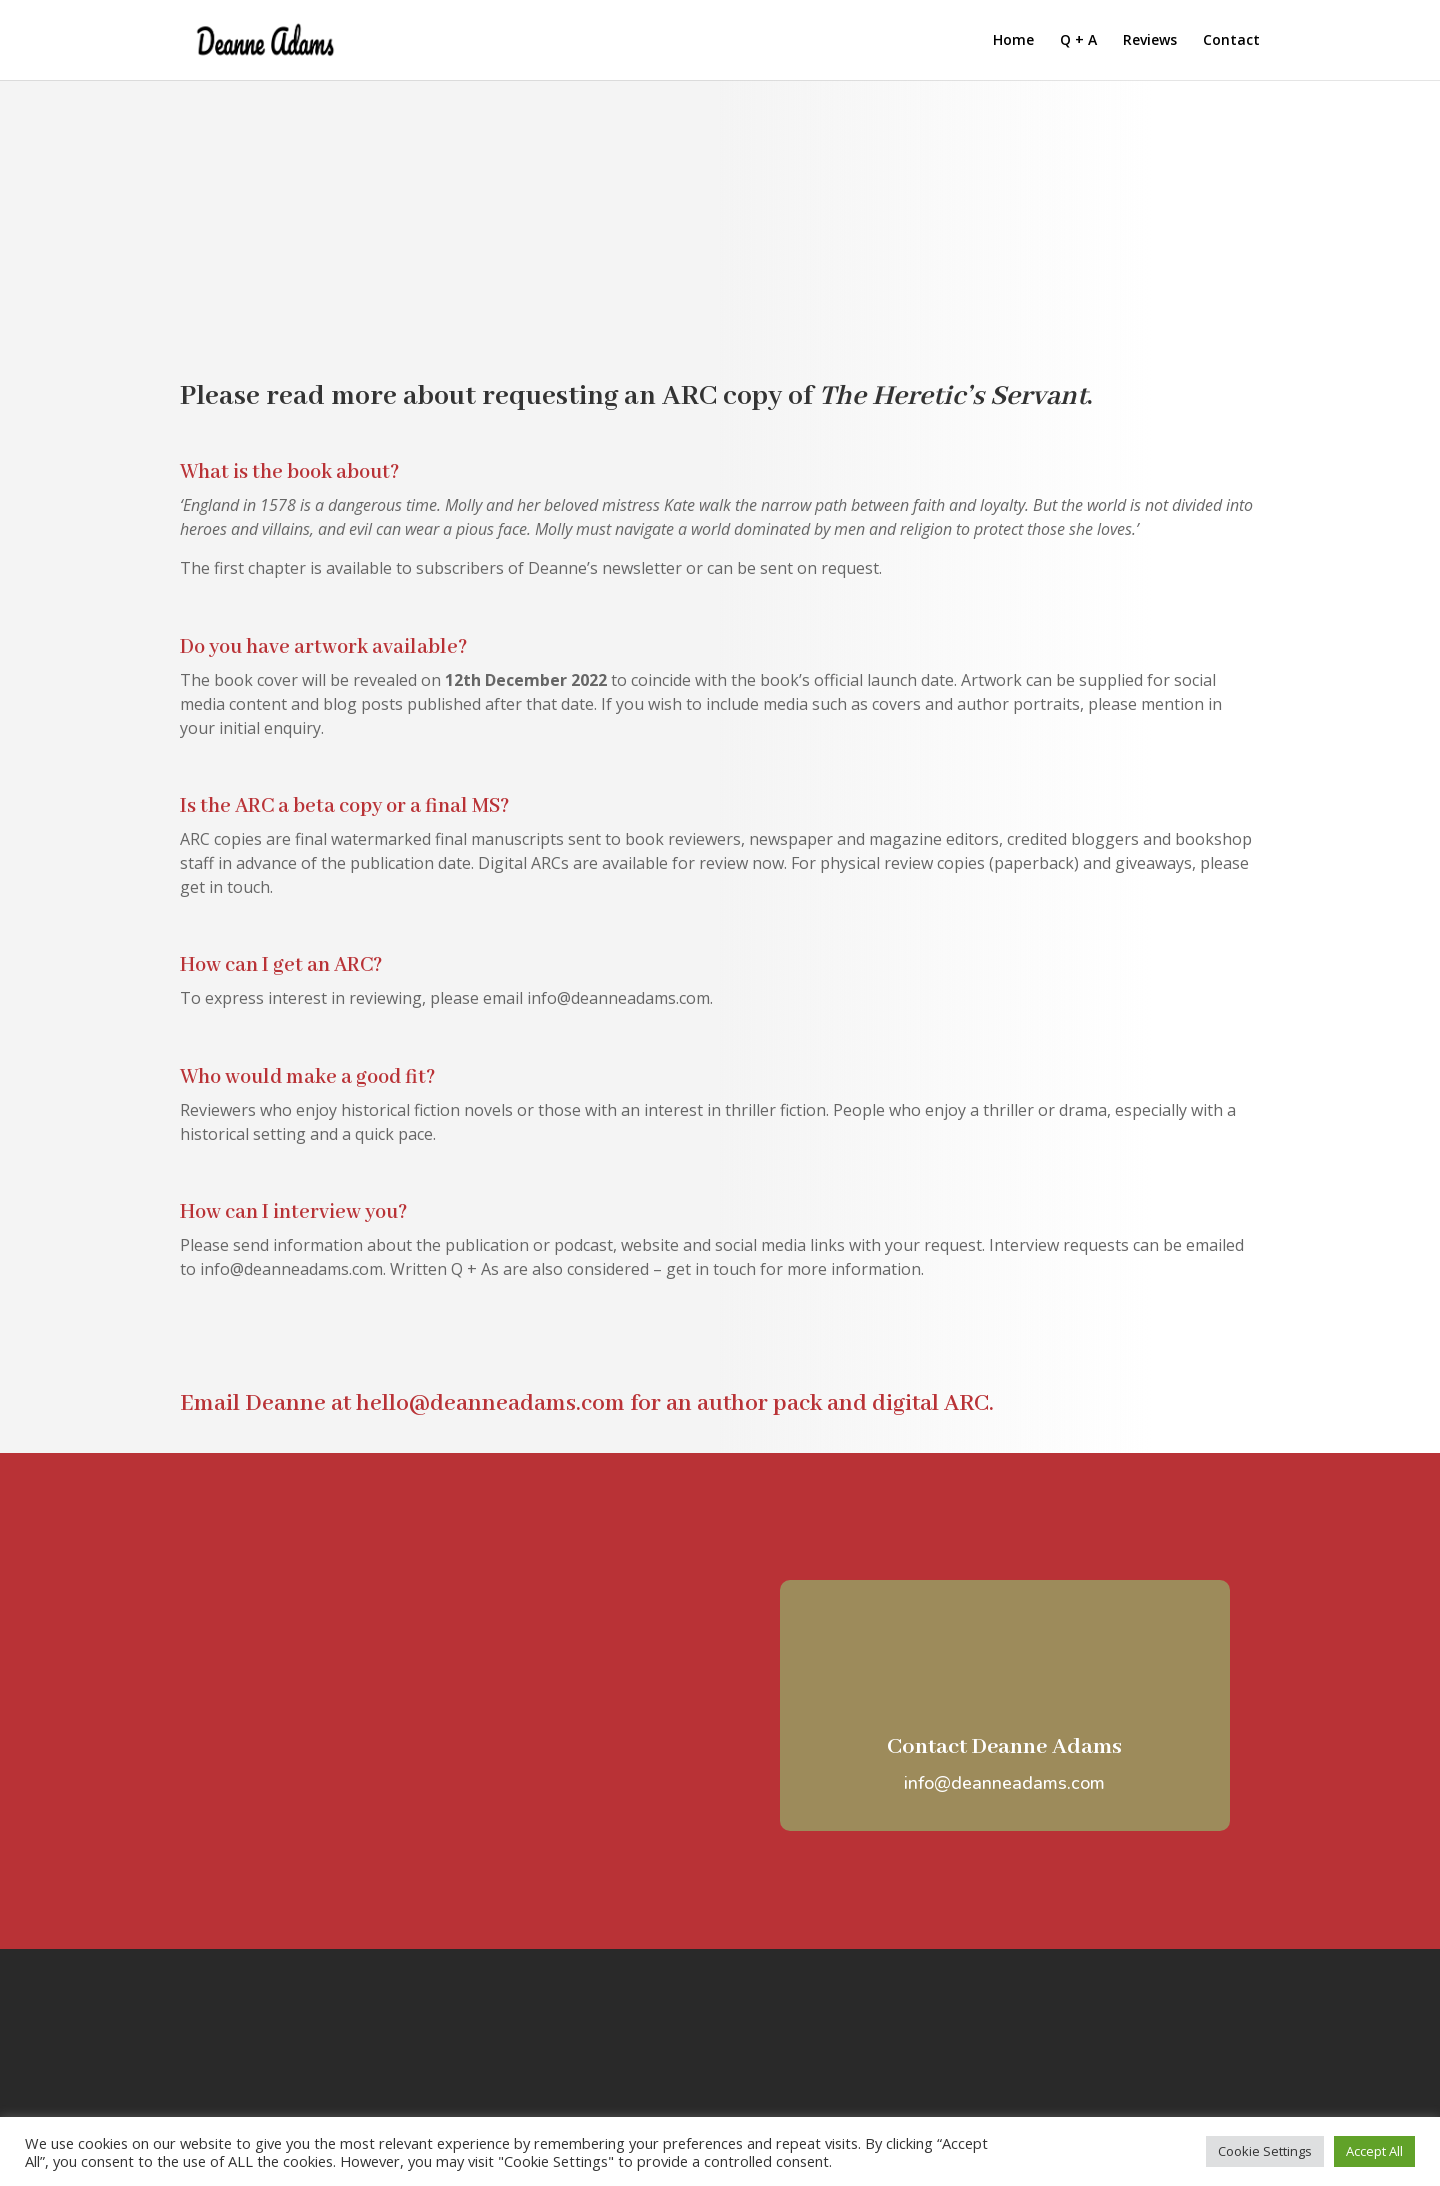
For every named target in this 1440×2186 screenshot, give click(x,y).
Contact (1231, 41)
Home (1013, 41)
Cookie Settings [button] (1265, 2151)
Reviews (1150, 41)
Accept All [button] (1374, 2151)
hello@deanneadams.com (490, 1403)
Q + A (1078, 41)
